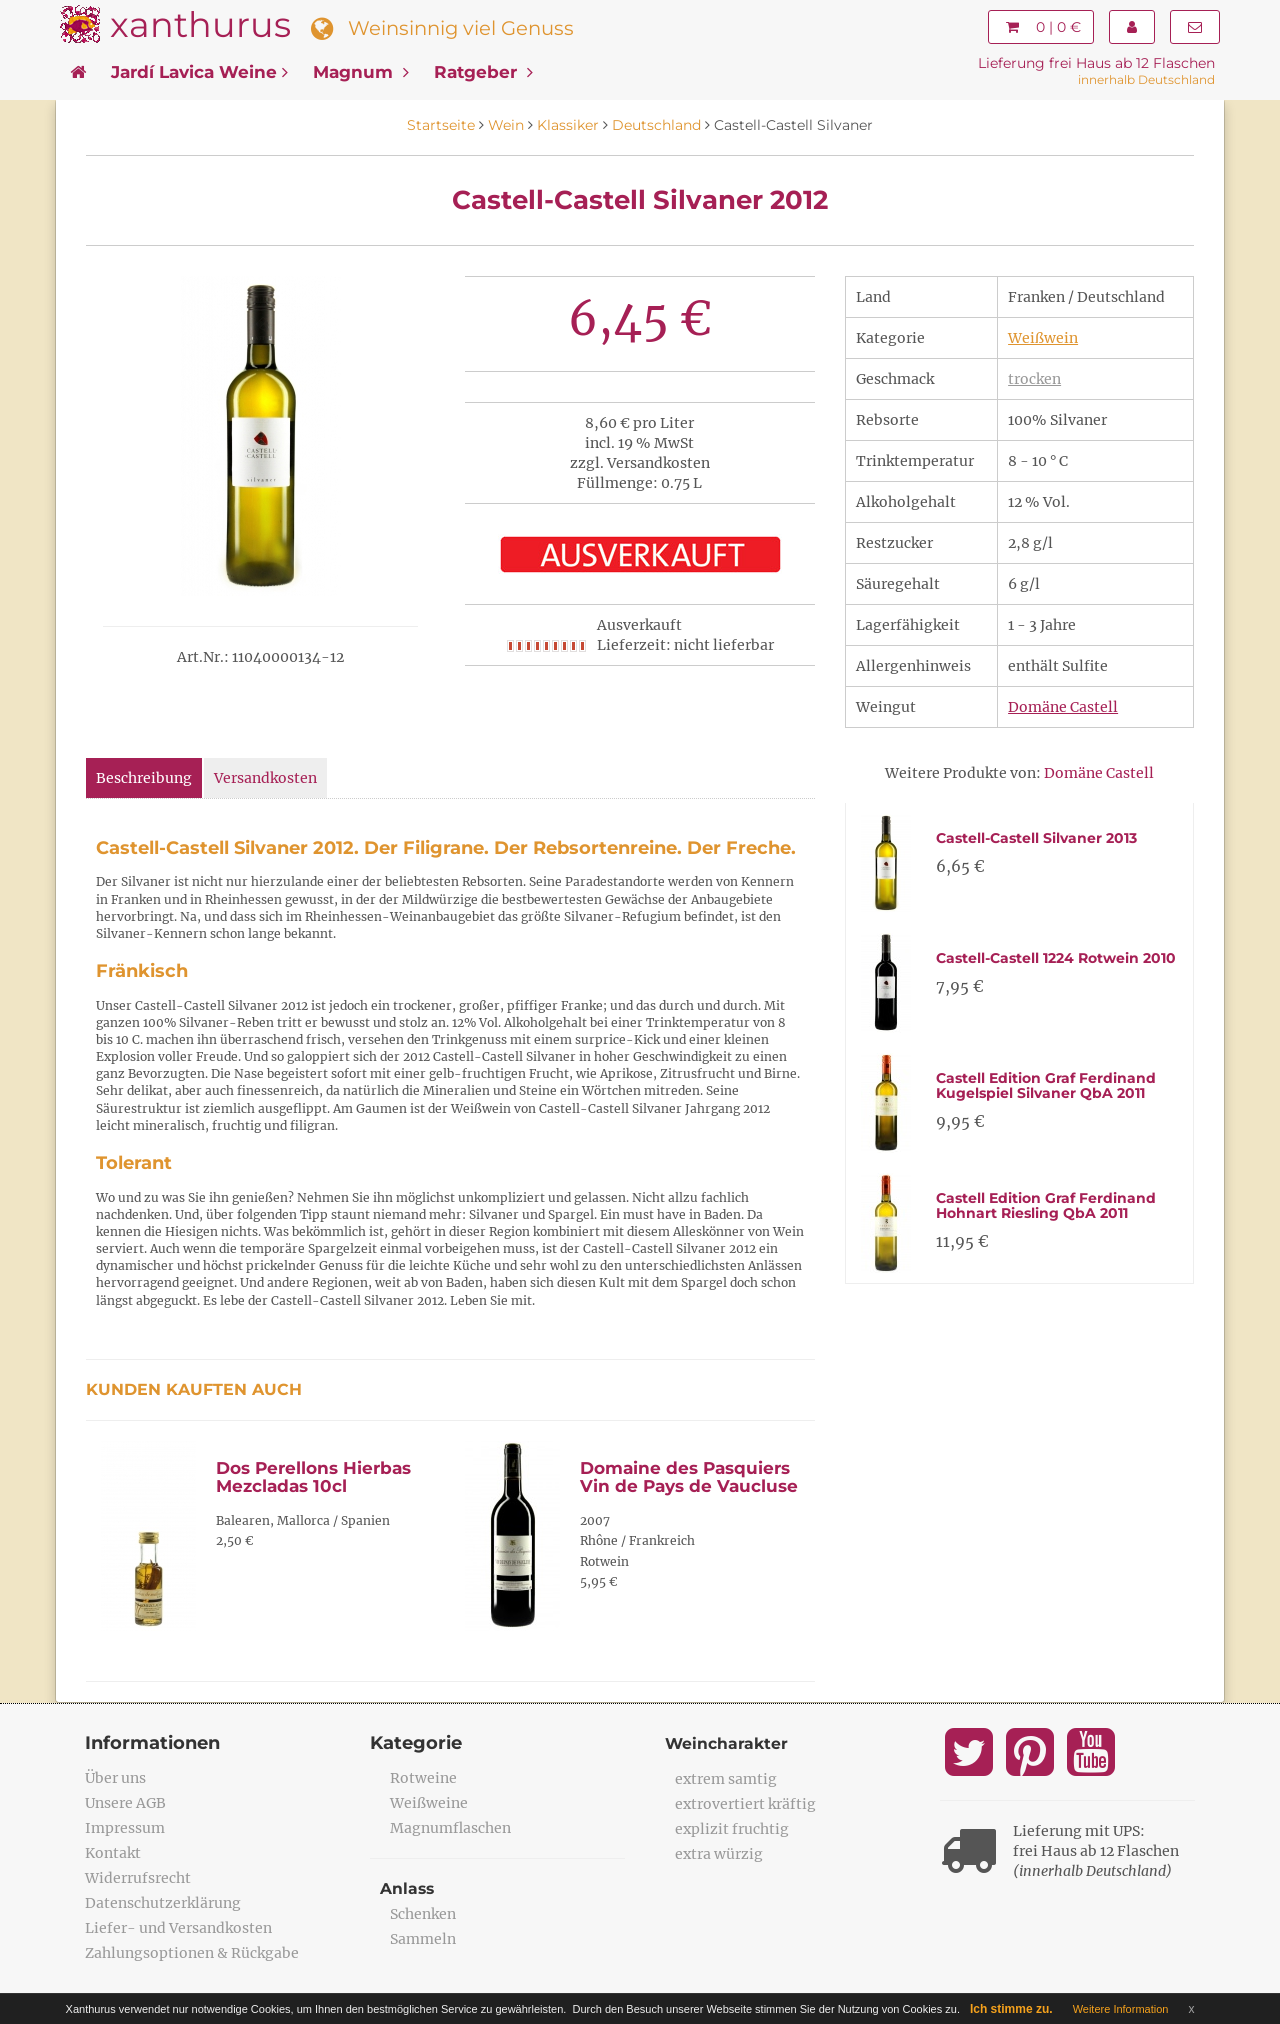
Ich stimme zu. (1011, 2009)
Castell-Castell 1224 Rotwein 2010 (1056, 958)
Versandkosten (265, 778)
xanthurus (200, 24)
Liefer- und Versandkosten (178, 1928)
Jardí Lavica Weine (199, 72)
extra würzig (719, 1854)
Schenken (423, 1914)
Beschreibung (144, 778)
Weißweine (429, 1803)
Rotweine (423, 1778)
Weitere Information (1121, 2009)
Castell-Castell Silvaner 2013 (1036, 838)
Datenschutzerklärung (163, 1903)
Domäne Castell (1063, 707)
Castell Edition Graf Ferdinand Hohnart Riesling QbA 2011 (1046, 1205)
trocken (1034, 379)
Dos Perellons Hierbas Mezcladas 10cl (313, 1477)
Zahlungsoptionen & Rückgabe (192, 1953)
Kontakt (113, 1853)
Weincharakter (727, 1743)
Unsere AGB (125, 1803)
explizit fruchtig (732, 1829)
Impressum (125, 1828)
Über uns (115, 1778)
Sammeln (423, 1939)
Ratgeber (483, 72)
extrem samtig (726, 1779)
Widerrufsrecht (138, 1878)
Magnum (361, 72)
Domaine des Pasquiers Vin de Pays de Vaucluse (689, 1477)
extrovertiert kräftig (745, 1804)
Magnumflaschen (450, 1828)
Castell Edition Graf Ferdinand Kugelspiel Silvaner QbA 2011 (1046, 1085)
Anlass (408, 1888)
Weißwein (1043, 338)
